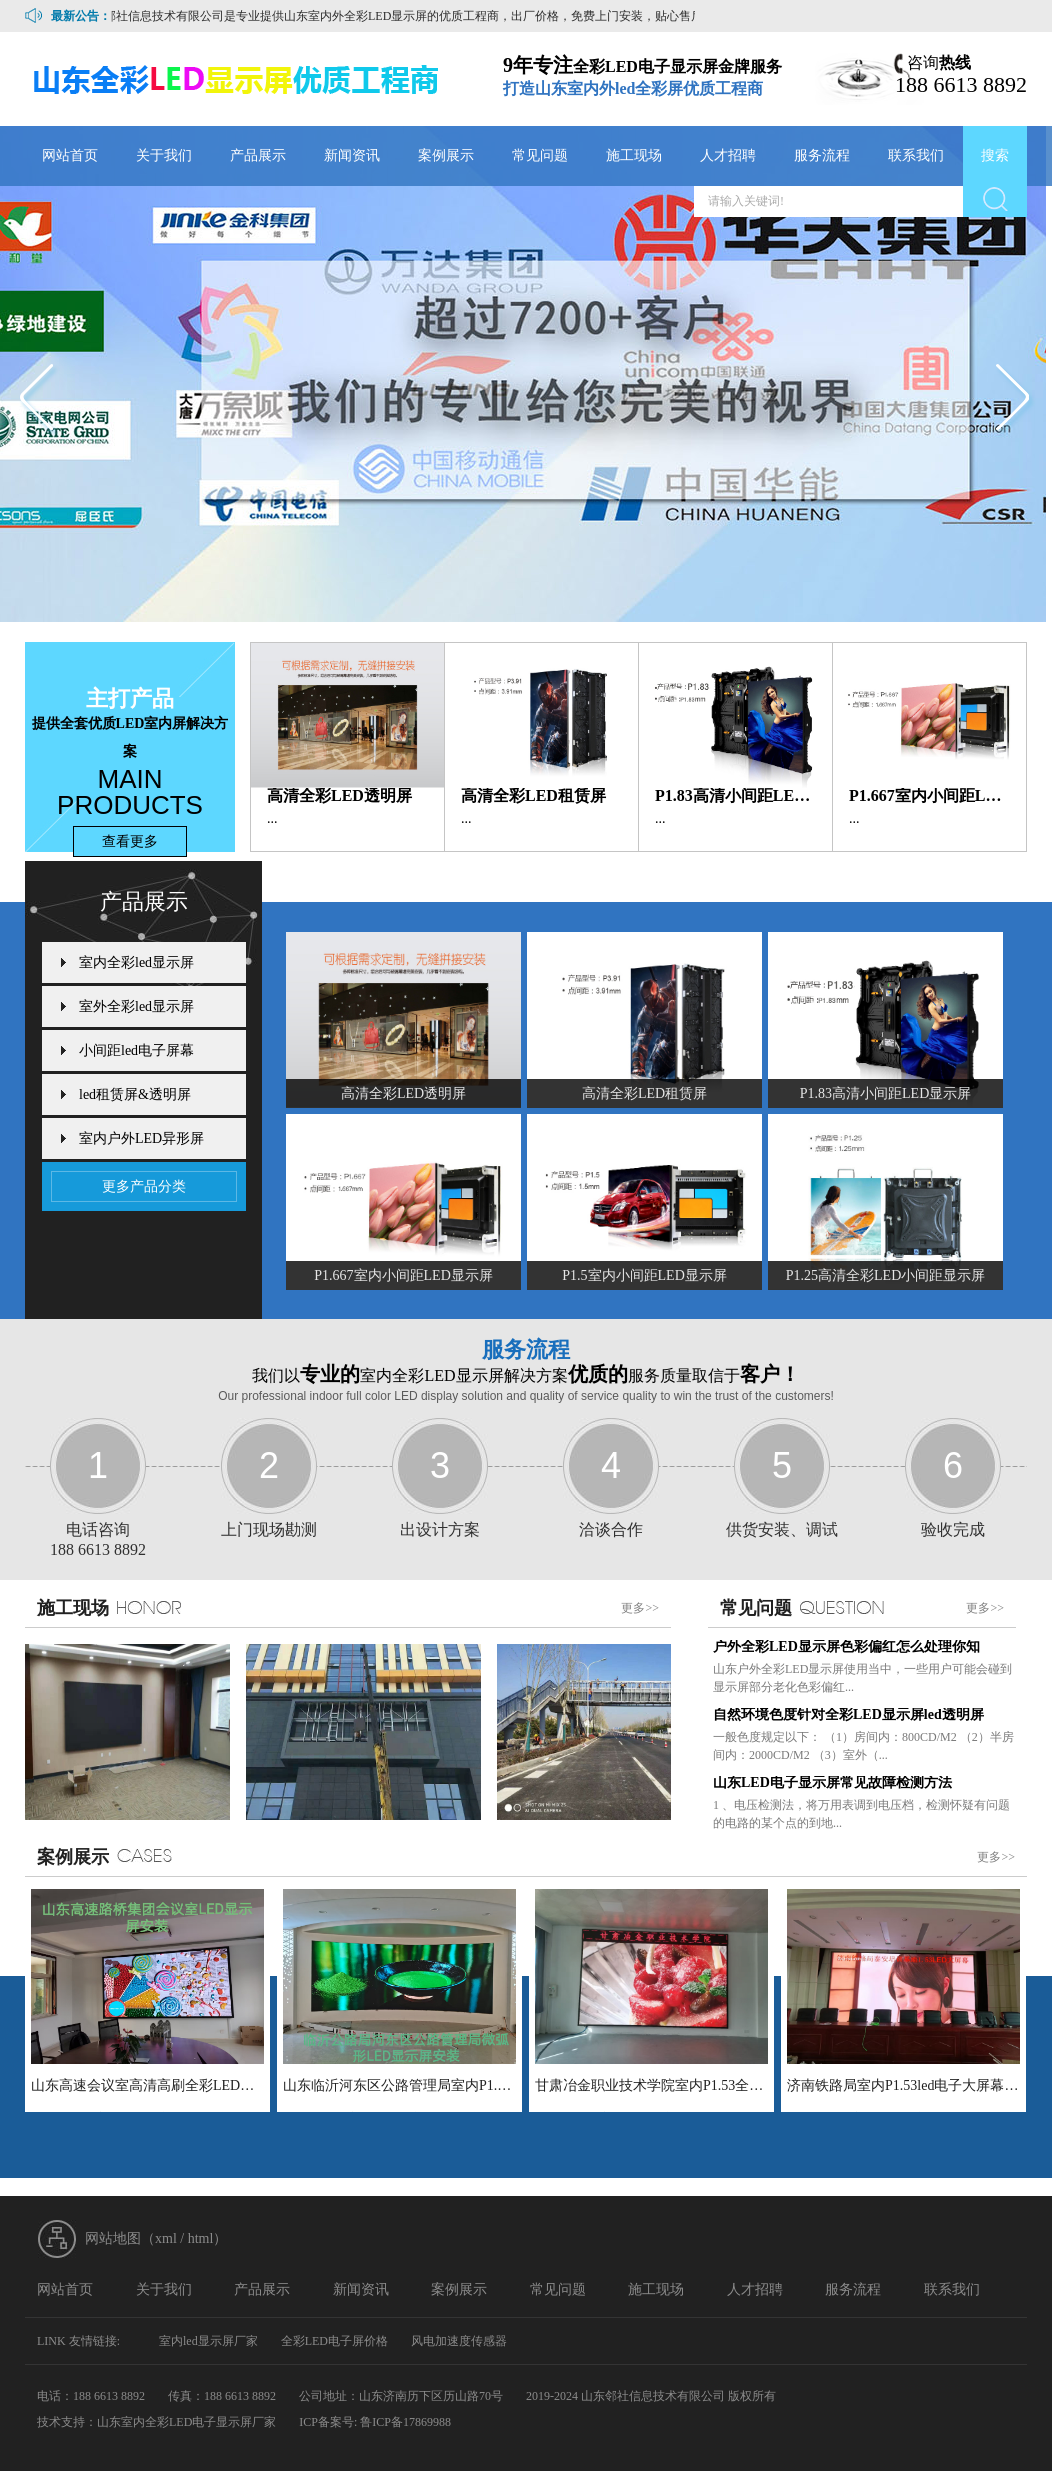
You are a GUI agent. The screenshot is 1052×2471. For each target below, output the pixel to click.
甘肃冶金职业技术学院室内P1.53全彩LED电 (651, 2085)
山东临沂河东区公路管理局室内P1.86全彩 (399, 2085)
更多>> (640, 1608)
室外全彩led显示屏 (136, 1006)
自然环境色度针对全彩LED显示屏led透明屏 (848, 1714)
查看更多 (130, 841)
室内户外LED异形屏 (141, 1138)
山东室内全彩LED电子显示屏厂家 (186, 2422)
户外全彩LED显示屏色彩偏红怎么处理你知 (846, 1646)
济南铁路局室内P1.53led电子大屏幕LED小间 (903, 2085)
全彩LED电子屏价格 (334, 2341)
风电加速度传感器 (459, 2341)
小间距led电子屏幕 (136, 1050)
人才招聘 (728, 155)
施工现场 (634, 155)
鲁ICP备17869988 (405, 2422)
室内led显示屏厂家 (208, 2341)
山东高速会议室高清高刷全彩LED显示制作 (147, 2085)
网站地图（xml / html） (156, 2238)
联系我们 (916, 155)
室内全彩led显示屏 (136, 962)
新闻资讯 (352, 155)
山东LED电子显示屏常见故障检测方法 (832, 1782)
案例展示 (446, 155)
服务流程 (822, 155)
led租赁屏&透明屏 (135, 1094)
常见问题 (540, 155)
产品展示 (258, 155)
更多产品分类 (144, 1186)
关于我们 (164, 155)
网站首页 (70, 155)
